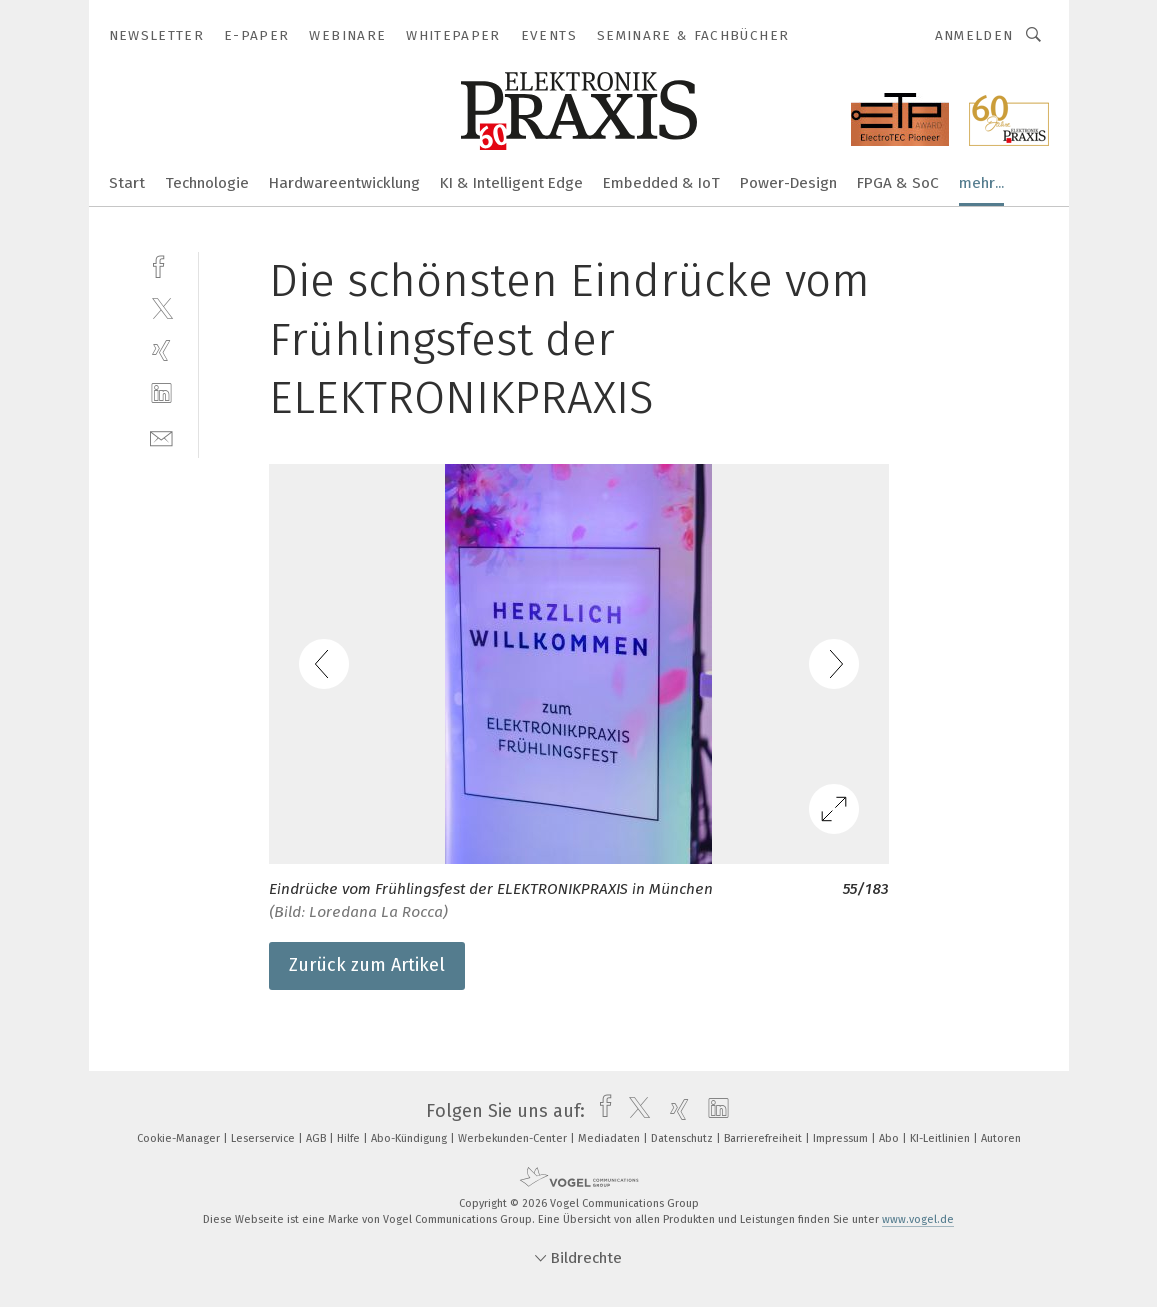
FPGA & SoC (898, 183)
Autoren (1001, 1138)
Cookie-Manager (180, 1138)
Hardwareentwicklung (344, 183)
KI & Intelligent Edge (511, 183)
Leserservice (264, 1138)
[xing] (161, 350)
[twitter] (161, 307)
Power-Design (788, 183)
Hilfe (350, 1138)
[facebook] (161, 264)
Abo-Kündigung (410, 1138)
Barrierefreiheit (764, 1138)
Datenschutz (683, 1138)
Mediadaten (610, 1138)
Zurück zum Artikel (367, 965)
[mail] (161, 436)
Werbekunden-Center (514, 1138)
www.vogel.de (918, 1219)
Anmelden (974, 35)
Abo (890, 1138)
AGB (317, 1138)
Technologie (207, 183)
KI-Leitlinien (941, 1138)
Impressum (842, 1138)
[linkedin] (161, 393)
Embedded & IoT (661, 183)
